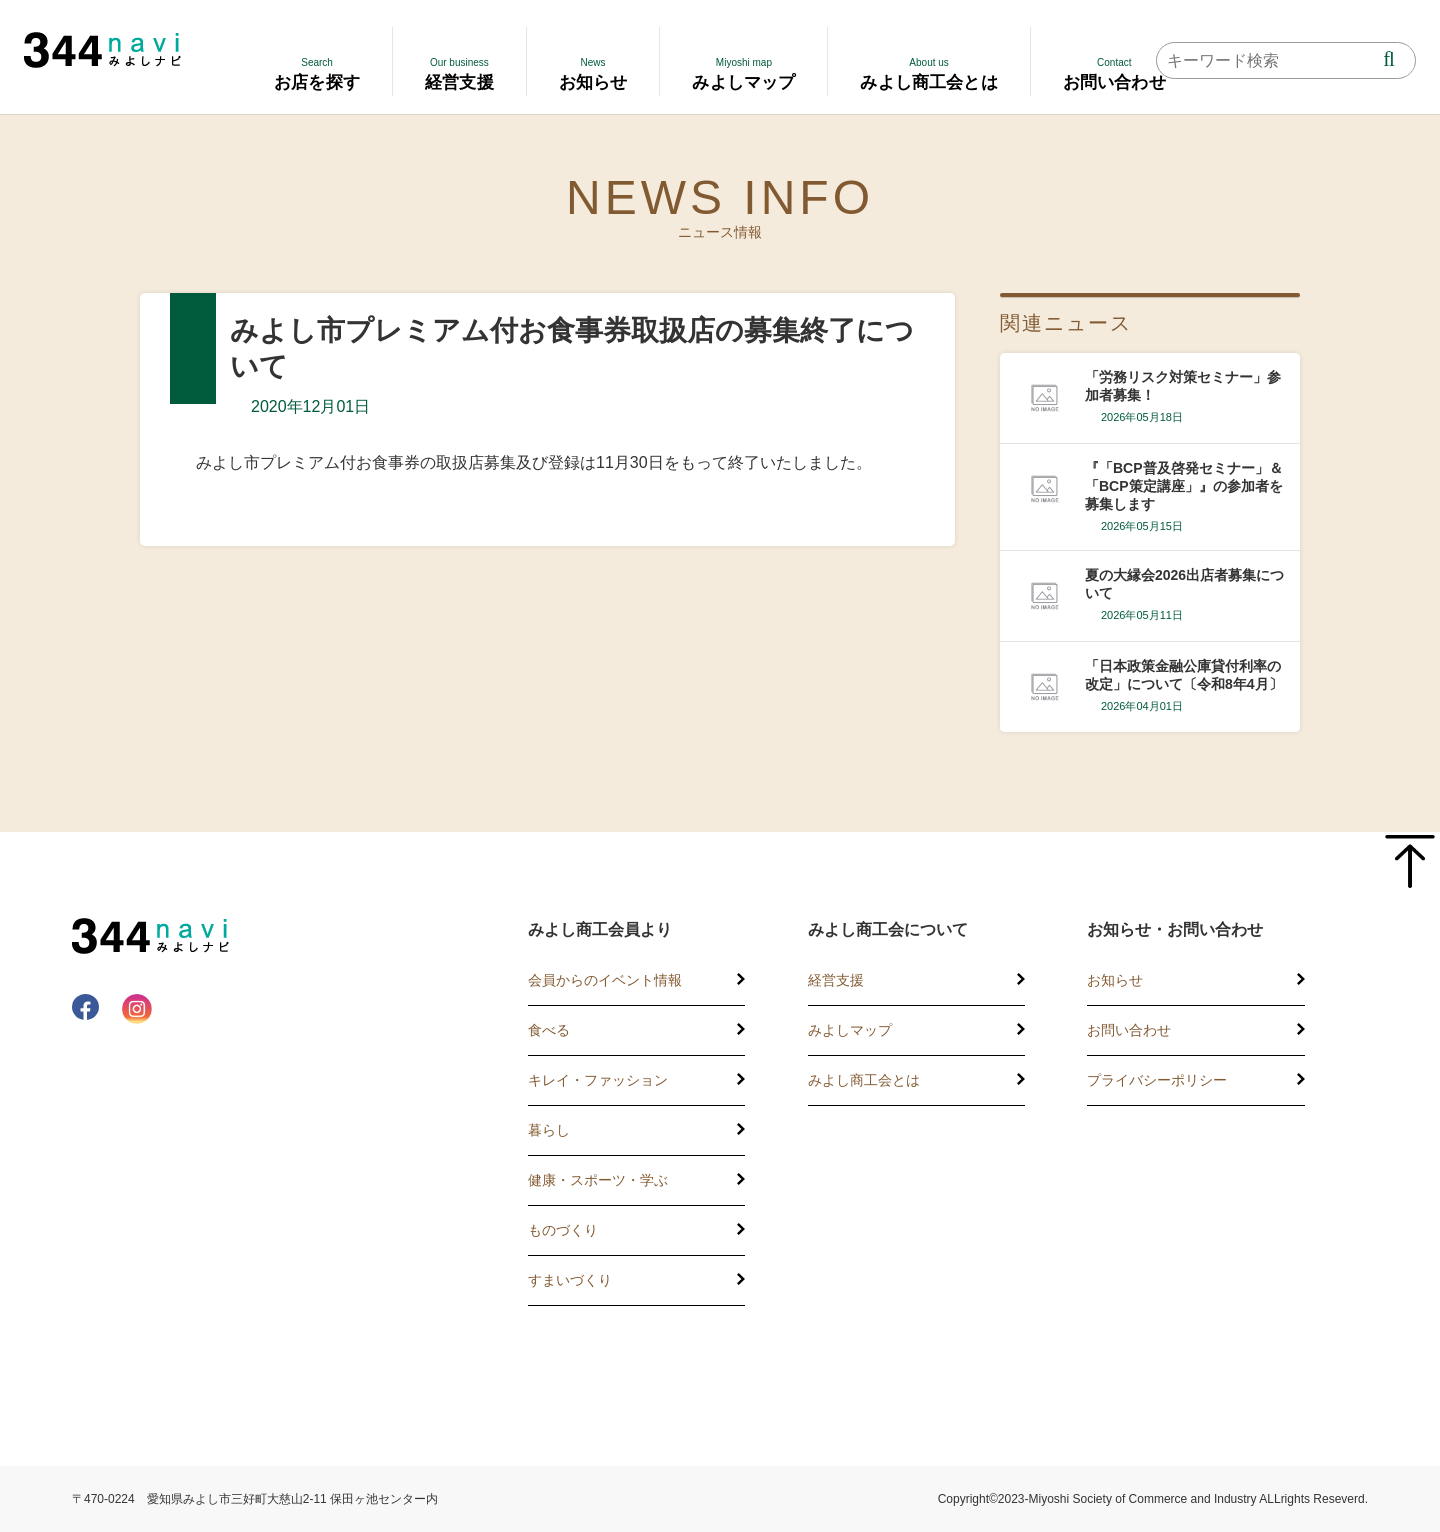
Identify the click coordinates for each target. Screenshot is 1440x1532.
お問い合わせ (1129, 1030)
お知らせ (1115, 980)
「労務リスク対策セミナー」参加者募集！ (1183, 386)
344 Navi (102, 50)
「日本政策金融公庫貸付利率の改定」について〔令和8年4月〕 (1184, 675)
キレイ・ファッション (598, 1080)
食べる (549, 1030)
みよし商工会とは (864, 1080)
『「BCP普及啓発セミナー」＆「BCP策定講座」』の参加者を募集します (1184, 486)
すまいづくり (570, 1280)
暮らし (549, 1130)
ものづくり (563, 1230)
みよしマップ (850, 1030)
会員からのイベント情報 (605, 980)
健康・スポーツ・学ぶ (598, 1180)
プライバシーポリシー (1157, 1080)
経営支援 (836, 980)
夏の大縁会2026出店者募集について (1184, 584)
